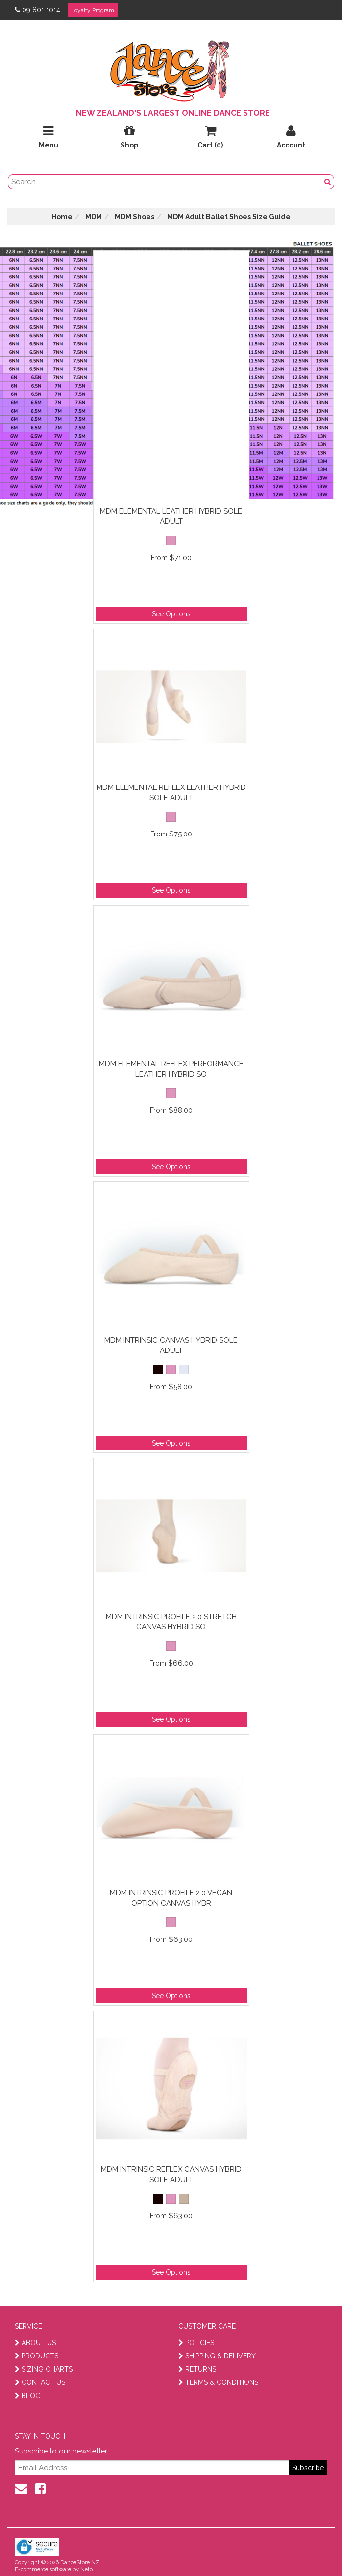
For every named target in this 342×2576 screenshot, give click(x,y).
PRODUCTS (36, 2356)
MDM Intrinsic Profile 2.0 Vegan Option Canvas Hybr (171, 1898)
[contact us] (21, 2488)
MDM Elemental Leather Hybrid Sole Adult (171, 516)
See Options (171, 614)
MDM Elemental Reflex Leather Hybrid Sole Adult (171, 792)
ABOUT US (35, 2343)
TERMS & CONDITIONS (218, 2382)
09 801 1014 (37, 10)
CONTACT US (40, 2382)
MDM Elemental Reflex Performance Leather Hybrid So (171, 1069)
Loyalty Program (92, 10)
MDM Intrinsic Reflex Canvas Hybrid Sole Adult (171, 2174)
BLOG (28, 2396)
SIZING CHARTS (44, 2369)
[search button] (327, 181)
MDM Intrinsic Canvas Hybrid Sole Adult (171, 1345)
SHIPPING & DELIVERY (217, 2356)
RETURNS (197, 2369)
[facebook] (40, 2488)
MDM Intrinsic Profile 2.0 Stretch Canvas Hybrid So (171, 1621)
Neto (86, 2569)
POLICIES (196, 2343)
